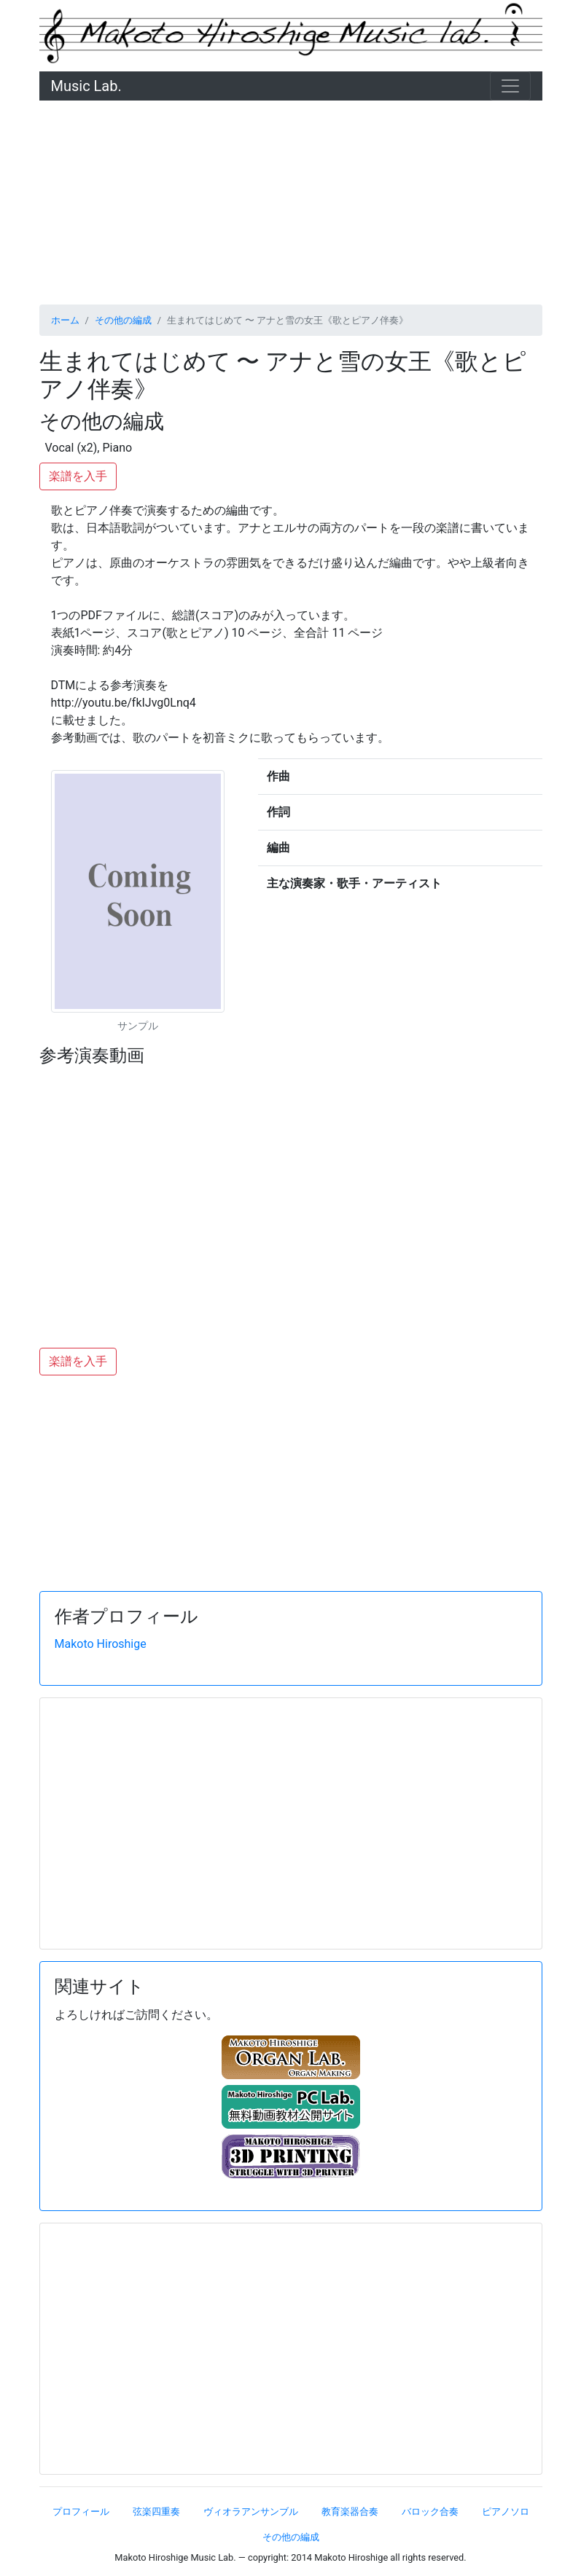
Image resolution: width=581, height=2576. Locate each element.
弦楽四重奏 (156, 2511)
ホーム (65, 320)
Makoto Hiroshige (101, 1644)
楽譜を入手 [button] (78, 476)
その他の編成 (123, 320)
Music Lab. (86, 86)
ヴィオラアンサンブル (250, 2511)
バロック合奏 (430, 2511)
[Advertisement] (290, 203)
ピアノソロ (505, 2511)
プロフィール (80, 2511)
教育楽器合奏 (349, 2511)
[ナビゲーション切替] (510, 86)
